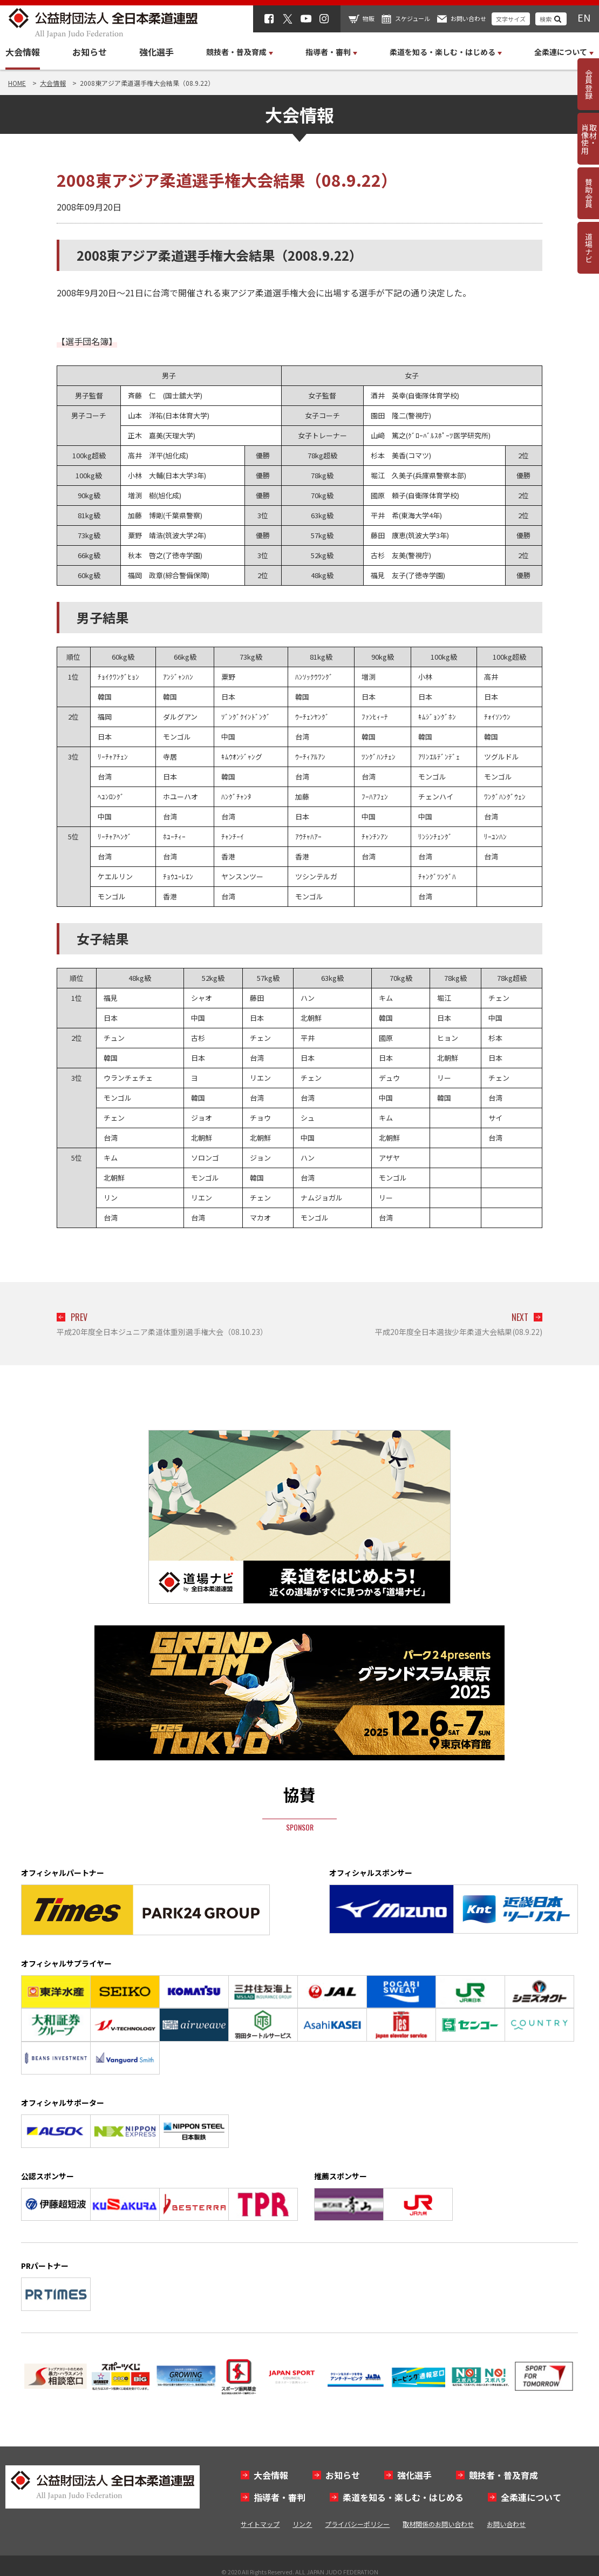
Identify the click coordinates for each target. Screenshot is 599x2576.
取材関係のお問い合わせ (438, 2523)
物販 (369, 18)
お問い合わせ (468, 18)
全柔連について (531, 2497)
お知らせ (89, 51)
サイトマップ (260, 2523)
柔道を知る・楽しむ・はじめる (403, 2497)
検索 (546, 19)
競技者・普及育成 (503, 2475)
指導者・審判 (279, 2497)
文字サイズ (511, 19)
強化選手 (156, 51)
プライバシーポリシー (357, 2523)
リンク (302, 2523)
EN (583, 17)
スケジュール (412, 18)
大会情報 (22, 51)
